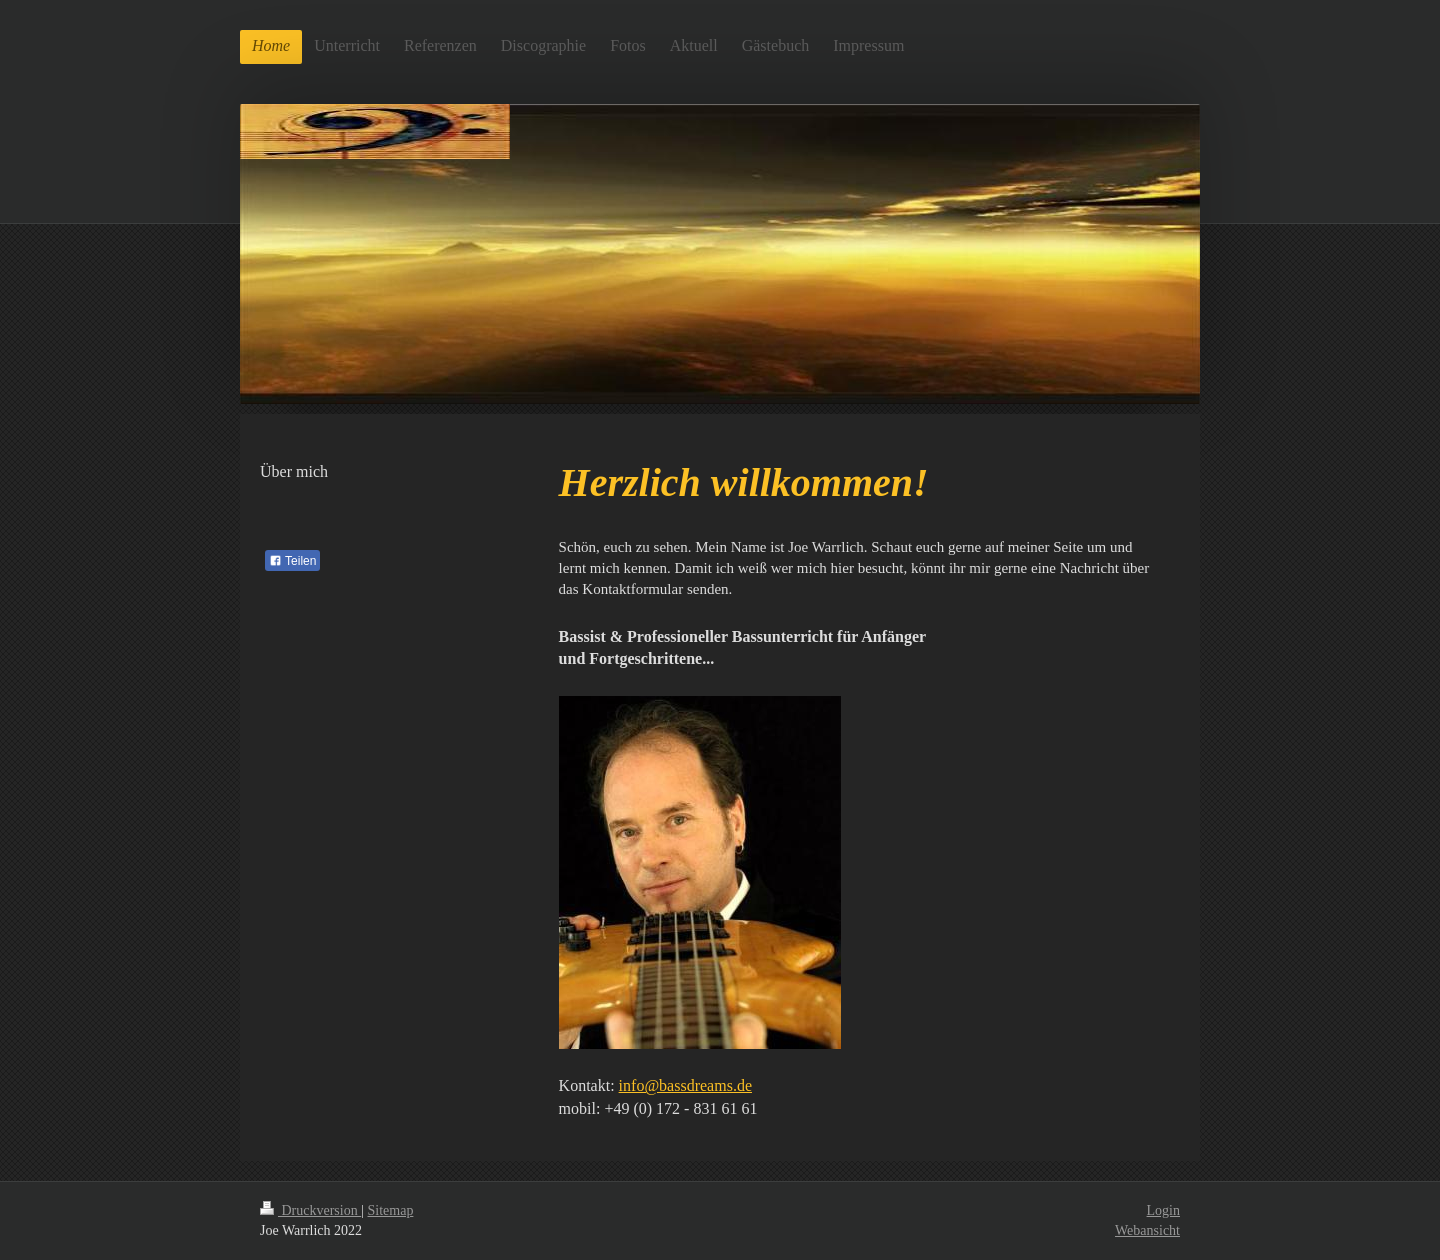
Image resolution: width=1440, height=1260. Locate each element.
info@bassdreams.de (685, 1085)
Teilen (292, 561)
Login (1163, 1210)
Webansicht (1147, 1230)
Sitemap (391, 1210)
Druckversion (310, 1210)
